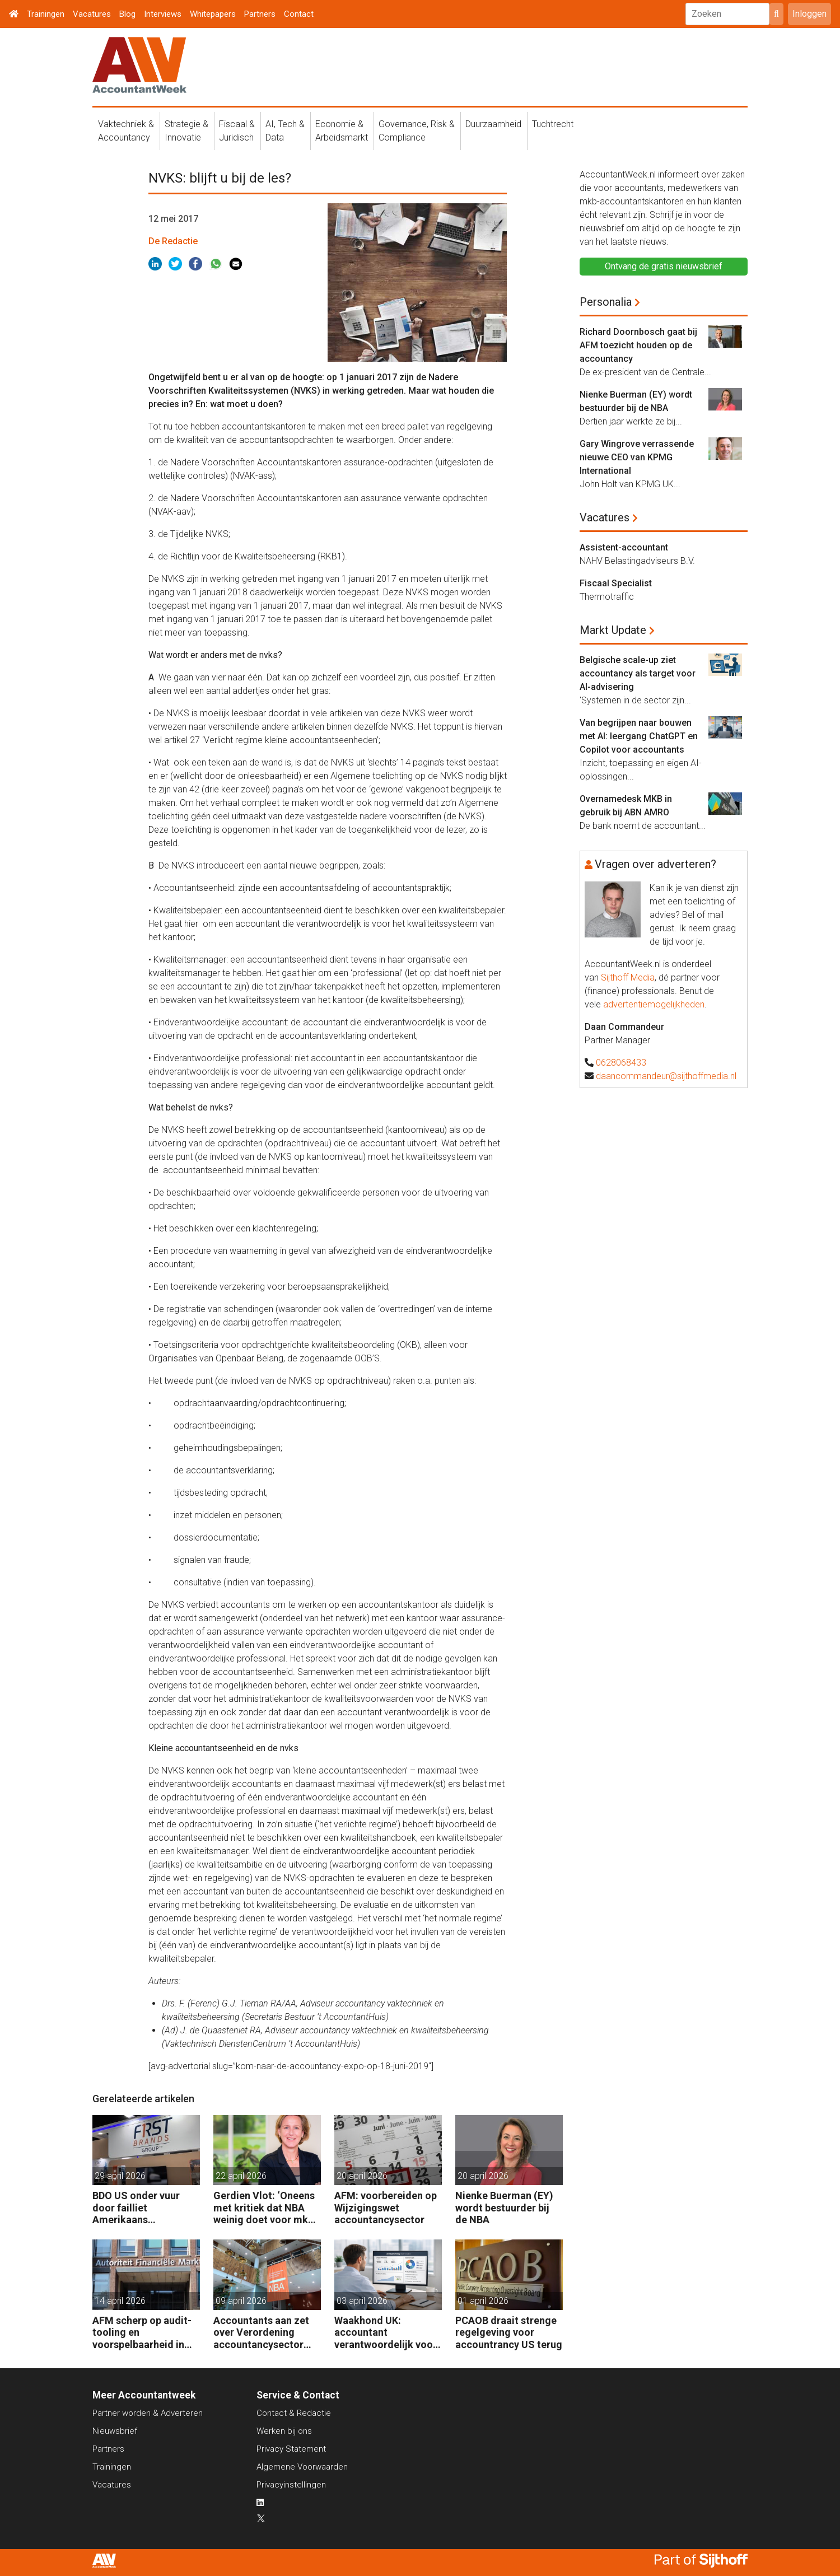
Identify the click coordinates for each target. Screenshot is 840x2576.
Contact (299, 14)
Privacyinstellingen (291, 2485)
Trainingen (45, 14)
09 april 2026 (241, 2300)
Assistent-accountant (624, 547)
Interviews (162, 14)
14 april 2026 (120, 2300)
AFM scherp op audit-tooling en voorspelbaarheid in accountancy (142, 2332)
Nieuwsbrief (114, 2431)
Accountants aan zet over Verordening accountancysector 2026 (261, 2332)
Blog (127, 14)
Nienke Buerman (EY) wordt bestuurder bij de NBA (504, 2207)
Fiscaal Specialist (616, 583)
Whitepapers (213, 14)
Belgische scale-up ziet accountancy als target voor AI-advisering (638, 673)
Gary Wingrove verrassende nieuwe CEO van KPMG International (637, 457)
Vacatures (92, 14)
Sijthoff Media (628, 977)
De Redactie (173, 241)
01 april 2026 (483, 2300)
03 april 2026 (362, 2300)
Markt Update (613, 630)
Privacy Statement (291, 2449)
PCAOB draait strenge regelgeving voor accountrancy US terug (508, 2332)
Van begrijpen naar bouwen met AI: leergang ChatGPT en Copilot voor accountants (639, 736)
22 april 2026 (241, 2176)
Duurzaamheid (493, 124)
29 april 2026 (120, 2176)
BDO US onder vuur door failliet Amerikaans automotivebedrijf (136, 2208)
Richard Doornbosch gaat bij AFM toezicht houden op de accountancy (638, 345)
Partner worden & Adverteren (147, 2413)
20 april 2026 (362, 2176)
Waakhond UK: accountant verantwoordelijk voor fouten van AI (385, 2332)
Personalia (606, 302)
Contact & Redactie (293, 2413)
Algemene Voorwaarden (302, 2467)
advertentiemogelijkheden (653, 1004)
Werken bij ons (284, 2431)
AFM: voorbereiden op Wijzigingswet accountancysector (385, 2207)
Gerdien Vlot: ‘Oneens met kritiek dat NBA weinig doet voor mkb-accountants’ (265, 2208)
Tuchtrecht (552, 124)
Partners (260, 14)
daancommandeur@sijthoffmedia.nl (666, 1076)
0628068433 (621, 1062)
